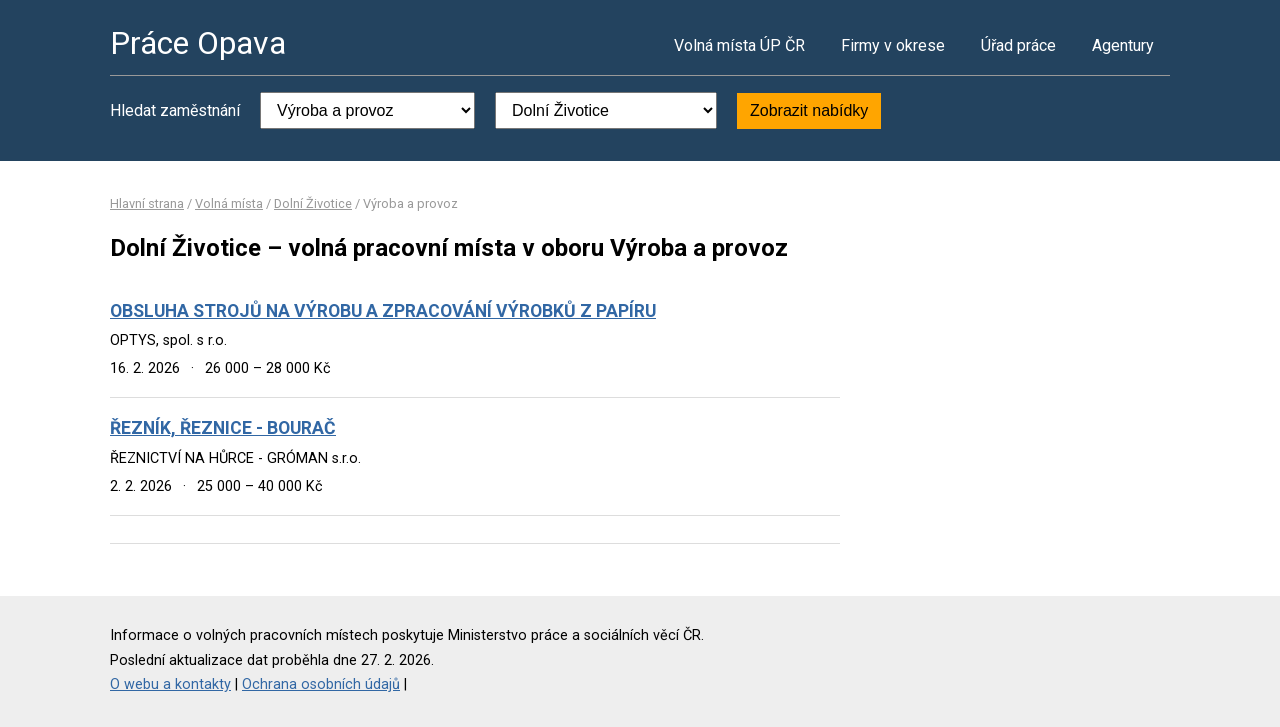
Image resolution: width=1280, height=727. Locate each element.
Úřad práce (1018, 45)
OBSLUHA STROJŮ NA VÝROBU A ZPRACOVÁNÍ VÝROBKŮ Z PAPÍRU (383, 311)
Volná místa (229, 203)
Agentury (1123, 45)
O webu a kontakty (170, 684)
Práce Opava (198, 43)
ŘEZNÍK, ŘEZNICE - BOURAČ (223, 428)
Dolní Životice (313, 203)
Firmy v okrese (893, 45)
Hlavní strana (147, 203)
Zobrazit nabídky (809, 110)
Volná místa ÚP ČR (739, 45)
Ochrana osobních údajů (321, 684)
